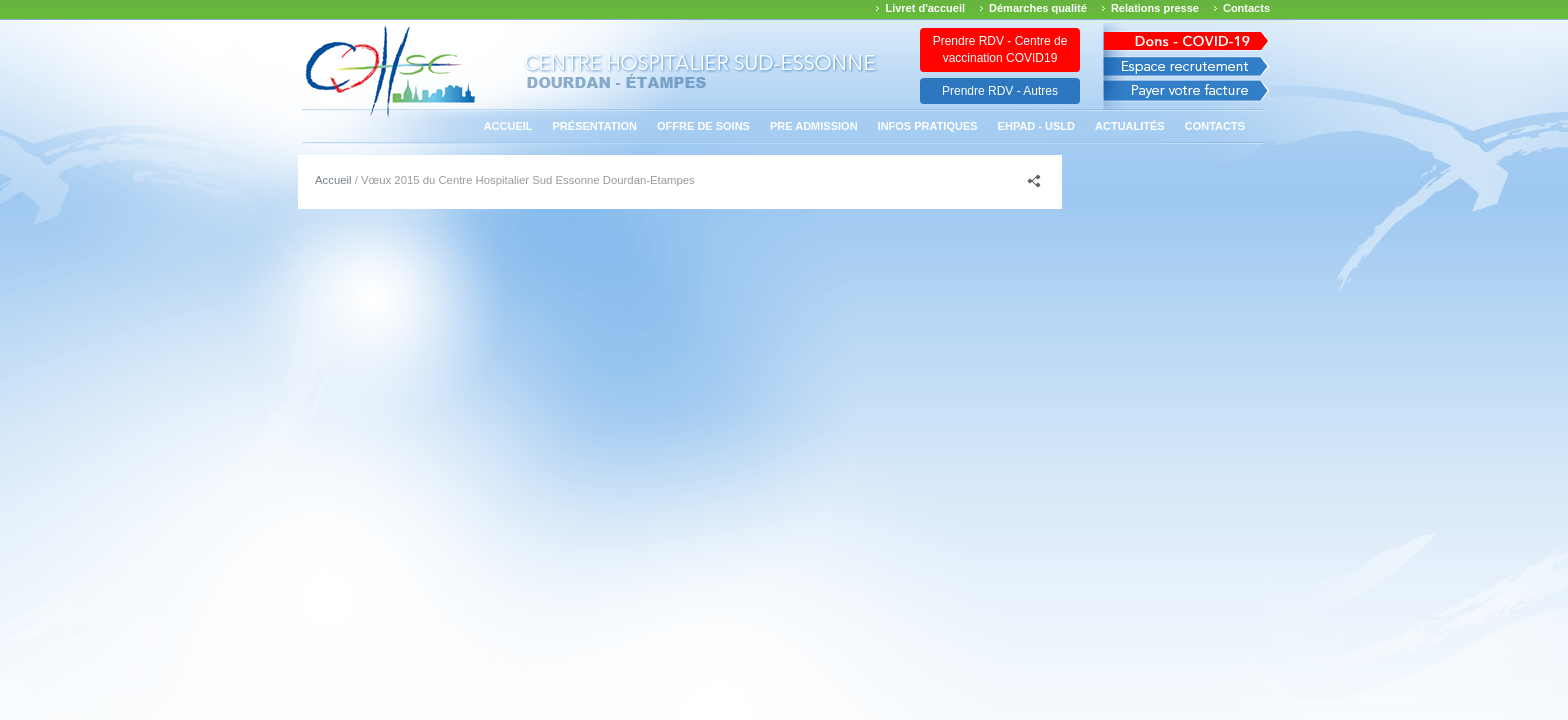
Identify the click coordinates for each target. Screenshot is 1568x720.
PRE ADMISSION (814, 126)
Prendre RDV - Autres (1000, 91)
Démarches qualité (1038, 8)
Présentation (595, 126)
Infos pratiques (928, 126)
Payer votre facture (1186, 95)
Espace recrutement (1186, 66)
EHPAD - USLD (1036, 126)
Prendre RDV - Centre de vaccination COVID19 (1000, 49)
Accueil (508, 126)
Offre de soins (703, 126)
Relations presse (1155, 8)
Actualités (1130, 126)
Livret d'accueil (925, 8)
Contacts (1246, 8)
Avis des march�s (1186, 37)
